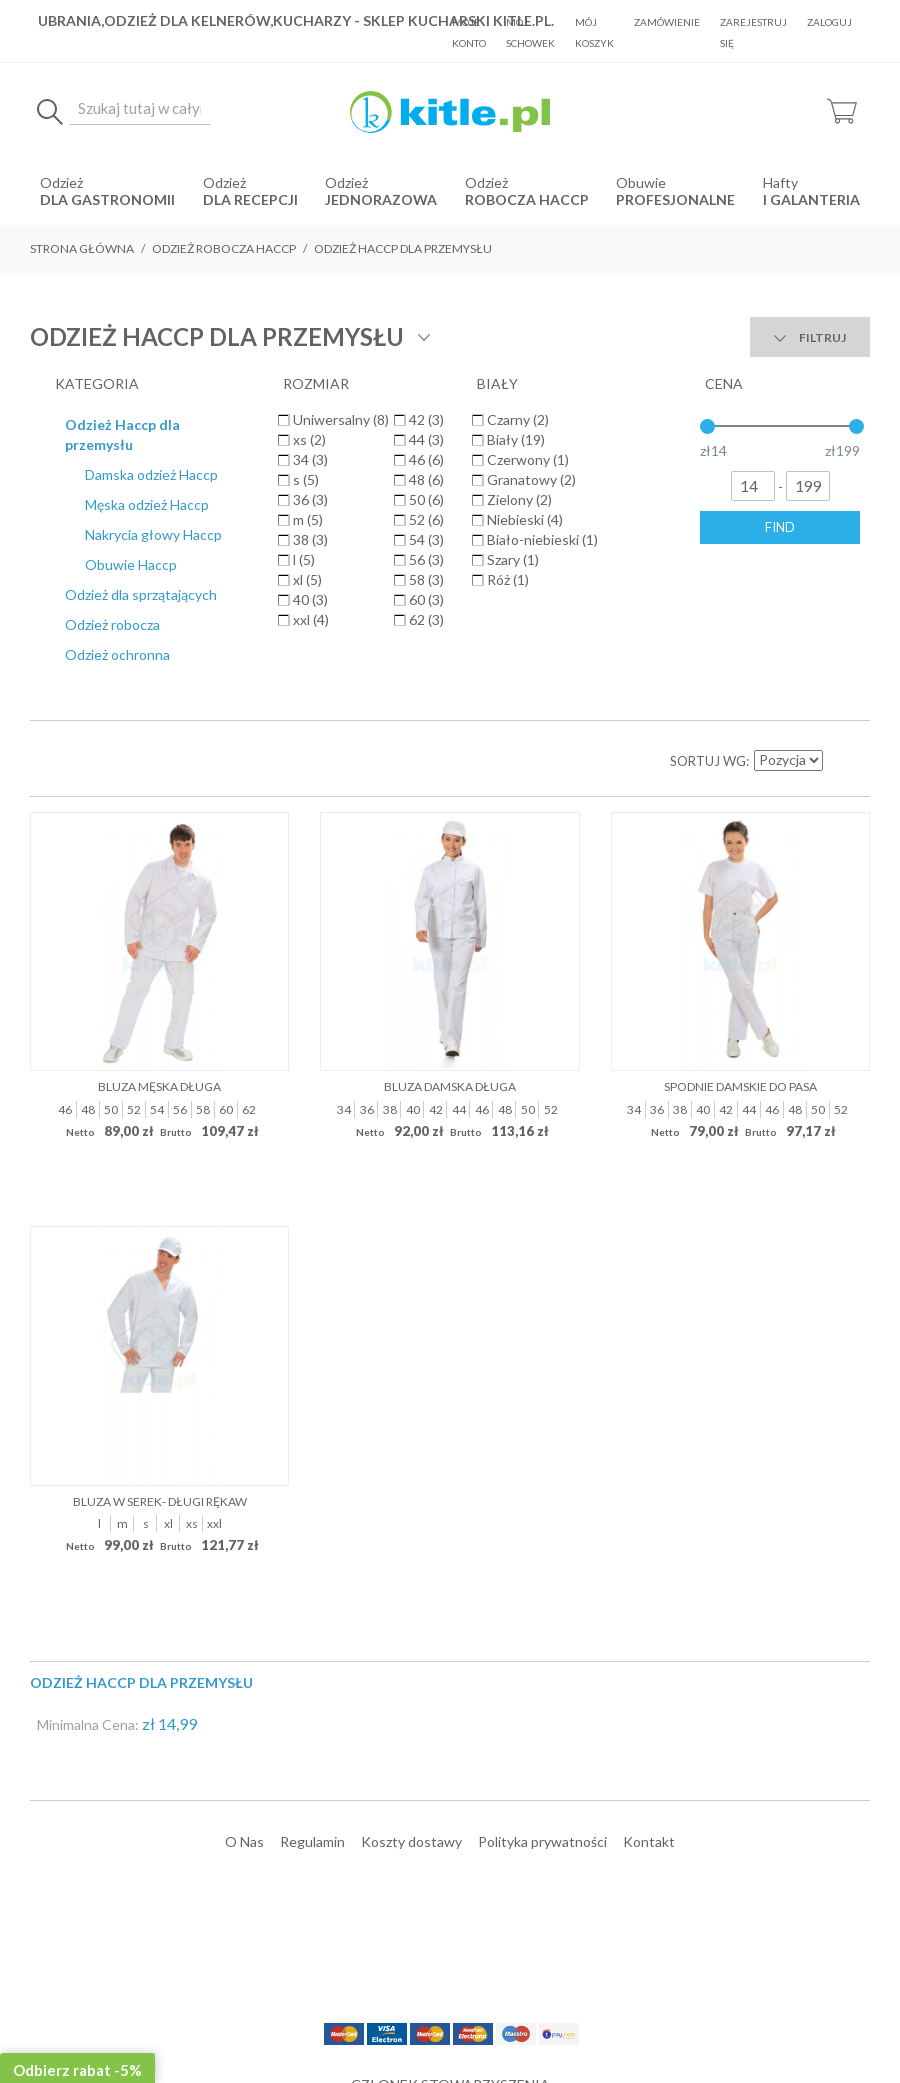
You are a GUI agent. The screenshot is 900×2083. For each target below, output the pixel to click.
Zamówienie (667, 22)
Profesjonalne (675, 199)
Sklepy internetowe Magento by (748, 2023)
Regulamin (312, 1497)
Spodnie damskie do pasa (740, 743)
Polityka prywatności (542, 1497)
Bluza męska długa (159, 743)
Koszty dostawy (411, 1497)
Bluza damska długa (450, 743)
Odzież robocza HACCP (224, 248)
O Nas (244, 1497)
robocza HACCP (527, 199)
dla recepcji (250, 199)
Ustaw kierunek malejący (840, 418)
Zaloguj (829, 22)
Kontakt (649, 1497)
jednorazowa (381, 199)
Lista (90, 418)
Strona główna (82, 248)
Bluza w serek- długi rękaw (160, 1157)
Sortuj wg (708, 418)
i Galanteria (811, 199)
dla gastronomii (107, 199)
